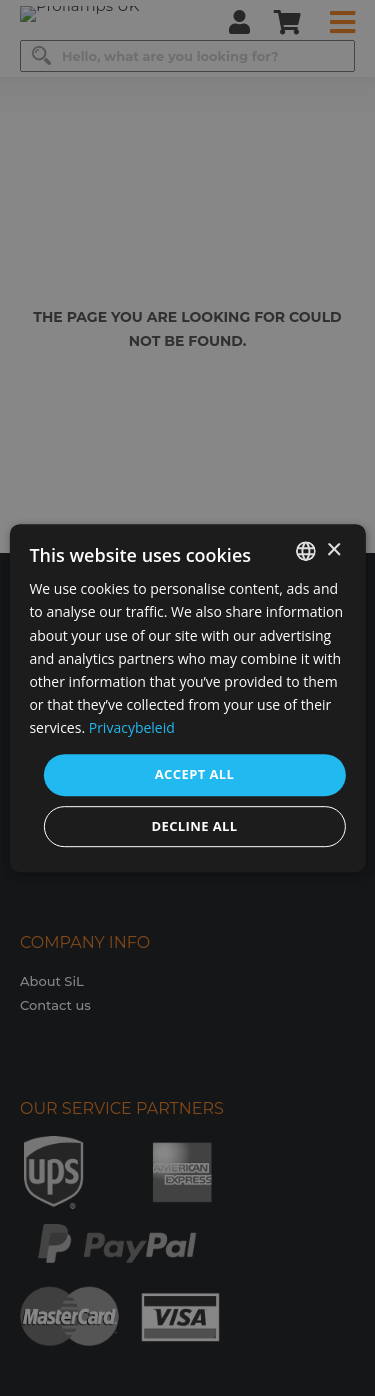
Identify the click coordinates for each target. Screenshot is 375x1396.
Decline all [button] (194, 826)
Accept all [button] (195, 774)
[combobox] (306, 551)
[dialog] (187, 698)
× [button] (333, 550)
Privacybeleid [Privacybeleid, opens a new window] (132, 727)
